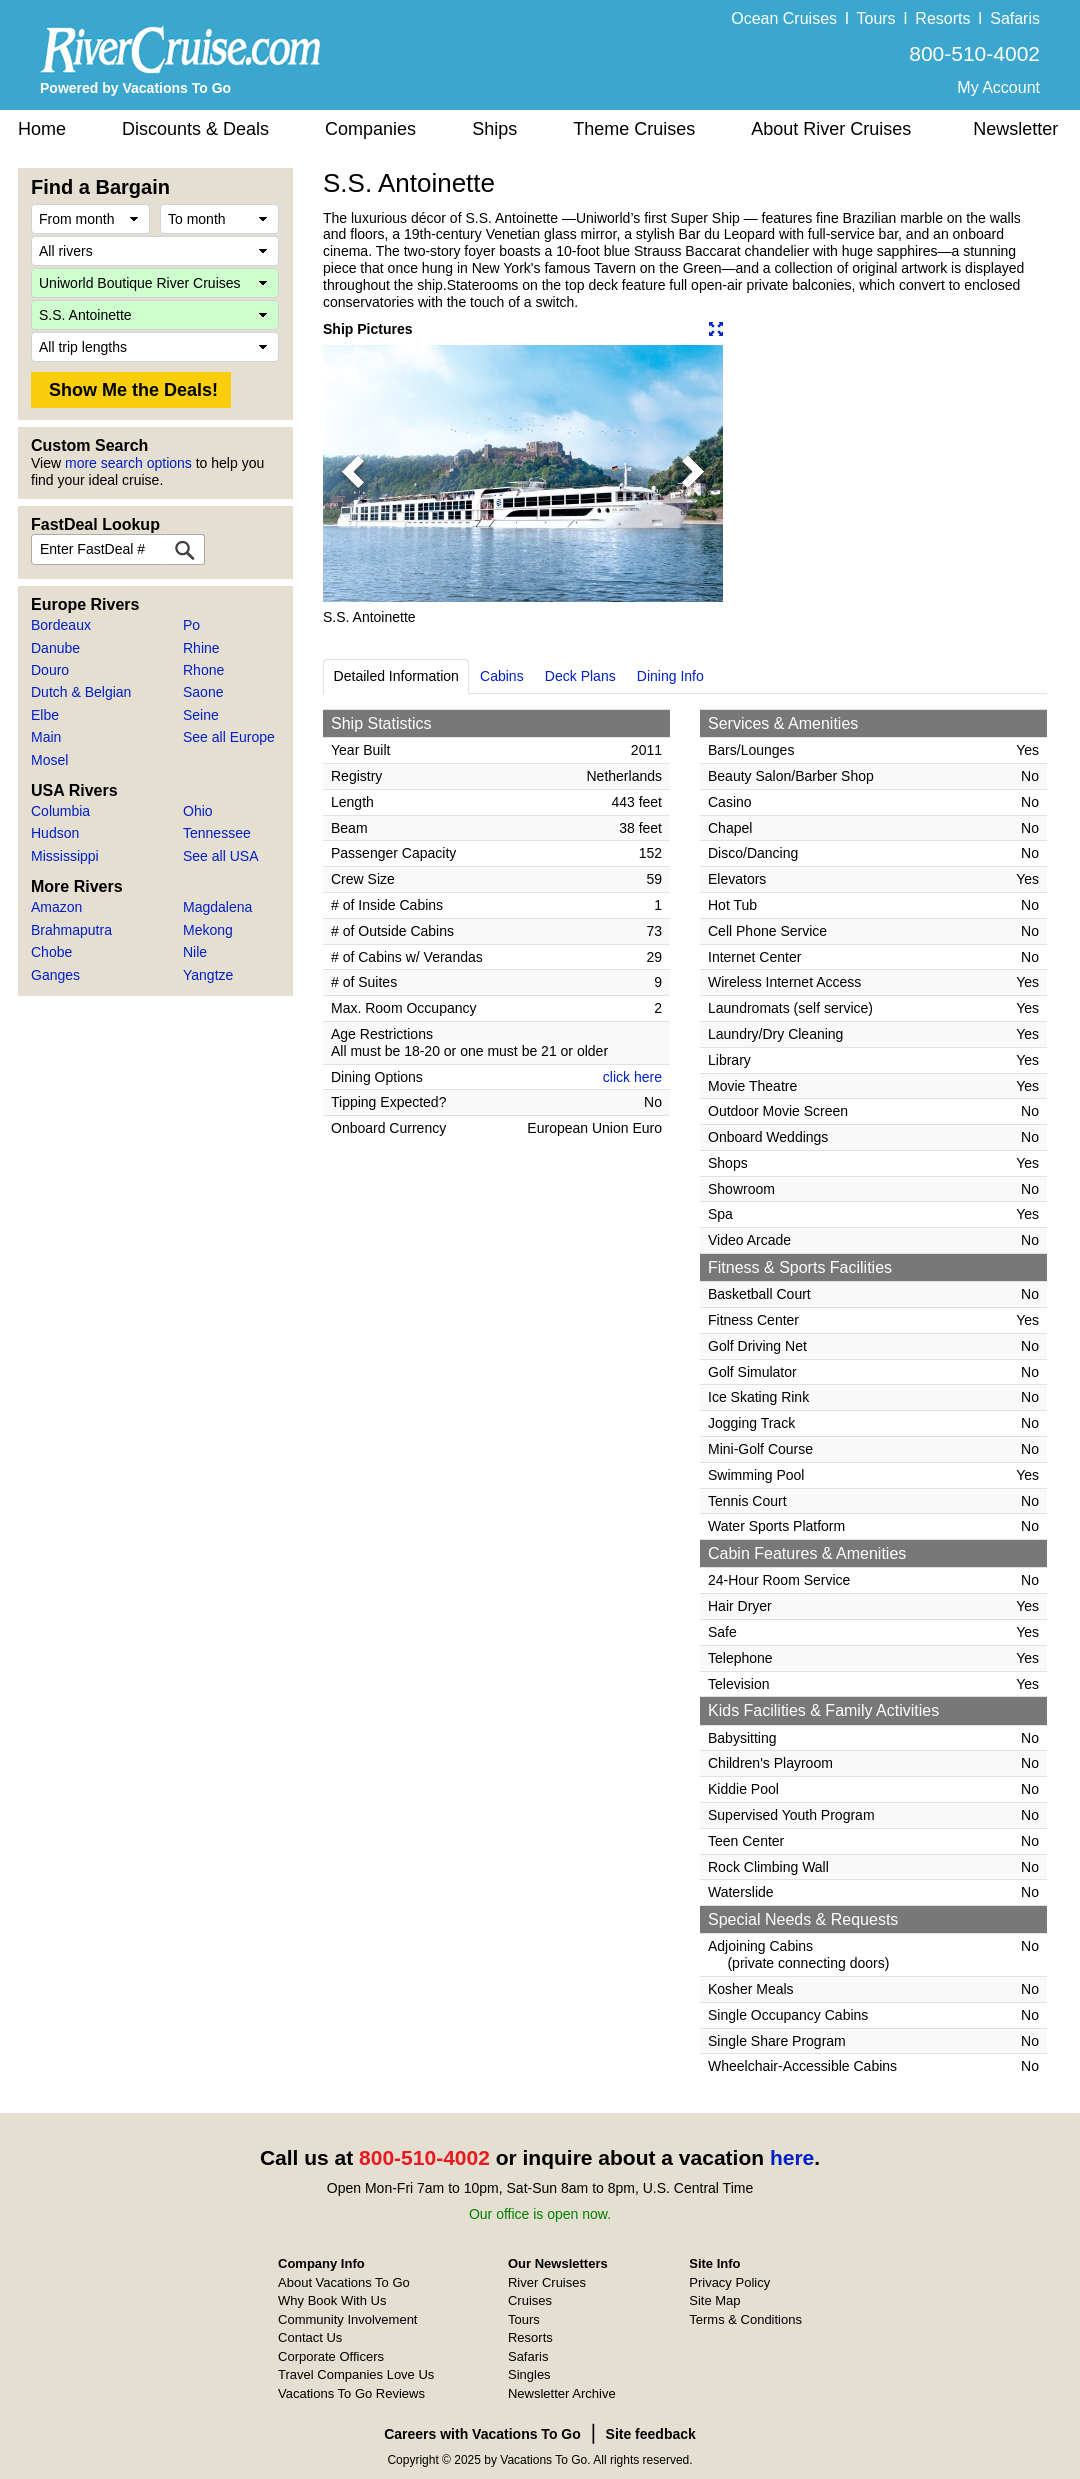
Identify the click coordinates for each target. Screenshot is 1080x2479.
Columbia (60, 811)
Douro (50, 670)
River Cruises (547, 2282)
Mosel (49, 760)
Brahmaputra (71, 930)
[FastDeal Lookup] (185, 549)
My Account (998, 87)
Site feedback (651, 2434)
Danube (55, 648)
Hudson (55, 833)
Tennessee (217, 833)
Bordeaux (61, 625)
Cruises (530, 2300)
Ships (494, 129)
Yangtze (208, 975)
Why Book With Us (332, 2300)
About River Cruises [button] (831, 129)
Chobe (51, 952)
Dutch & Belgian (81, 692)
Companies (370, 129)
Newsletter (1015, 129)
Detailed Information (396, 676)
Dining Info (670, 676)
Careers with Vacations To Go (482, 2434)
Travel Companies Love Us (356, 2374)
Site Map (714, 2300)
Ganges (55, 975)
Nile (195, 952)
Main (46, 737)
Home (42, 129)
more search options (128, 463)
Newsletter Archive (562, 2393)
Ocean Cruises (784, 18)
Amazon (56, 907)
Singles (529, 2374)
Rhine (201, 648)
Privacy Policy (729, 2282)
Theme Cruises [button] (634, 129)
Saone (203, 692)
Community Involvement (347, 2319)
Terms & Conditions (745, 2319)
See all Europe (229, 737)
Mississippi (65, 856)
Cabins (502, 676)
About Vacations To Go (344, 2282)
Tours (875, 18)
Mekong (208, 930)
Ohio (198, 811)
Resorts (942, 18)
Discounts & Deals (195, 129)
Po (191, 625)
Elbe (45, 715)
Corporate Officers (331, 2356)
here (792, 2157)
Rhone (203, 670)
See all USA (220, 856)
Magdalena (217, 907)
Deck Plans (580, 676)
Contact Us (310, 2337)
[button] (353, 473)
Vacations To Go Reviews (351, 2393)
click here (632, 1077)
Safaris (1015, 18)
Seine (201, 715)
